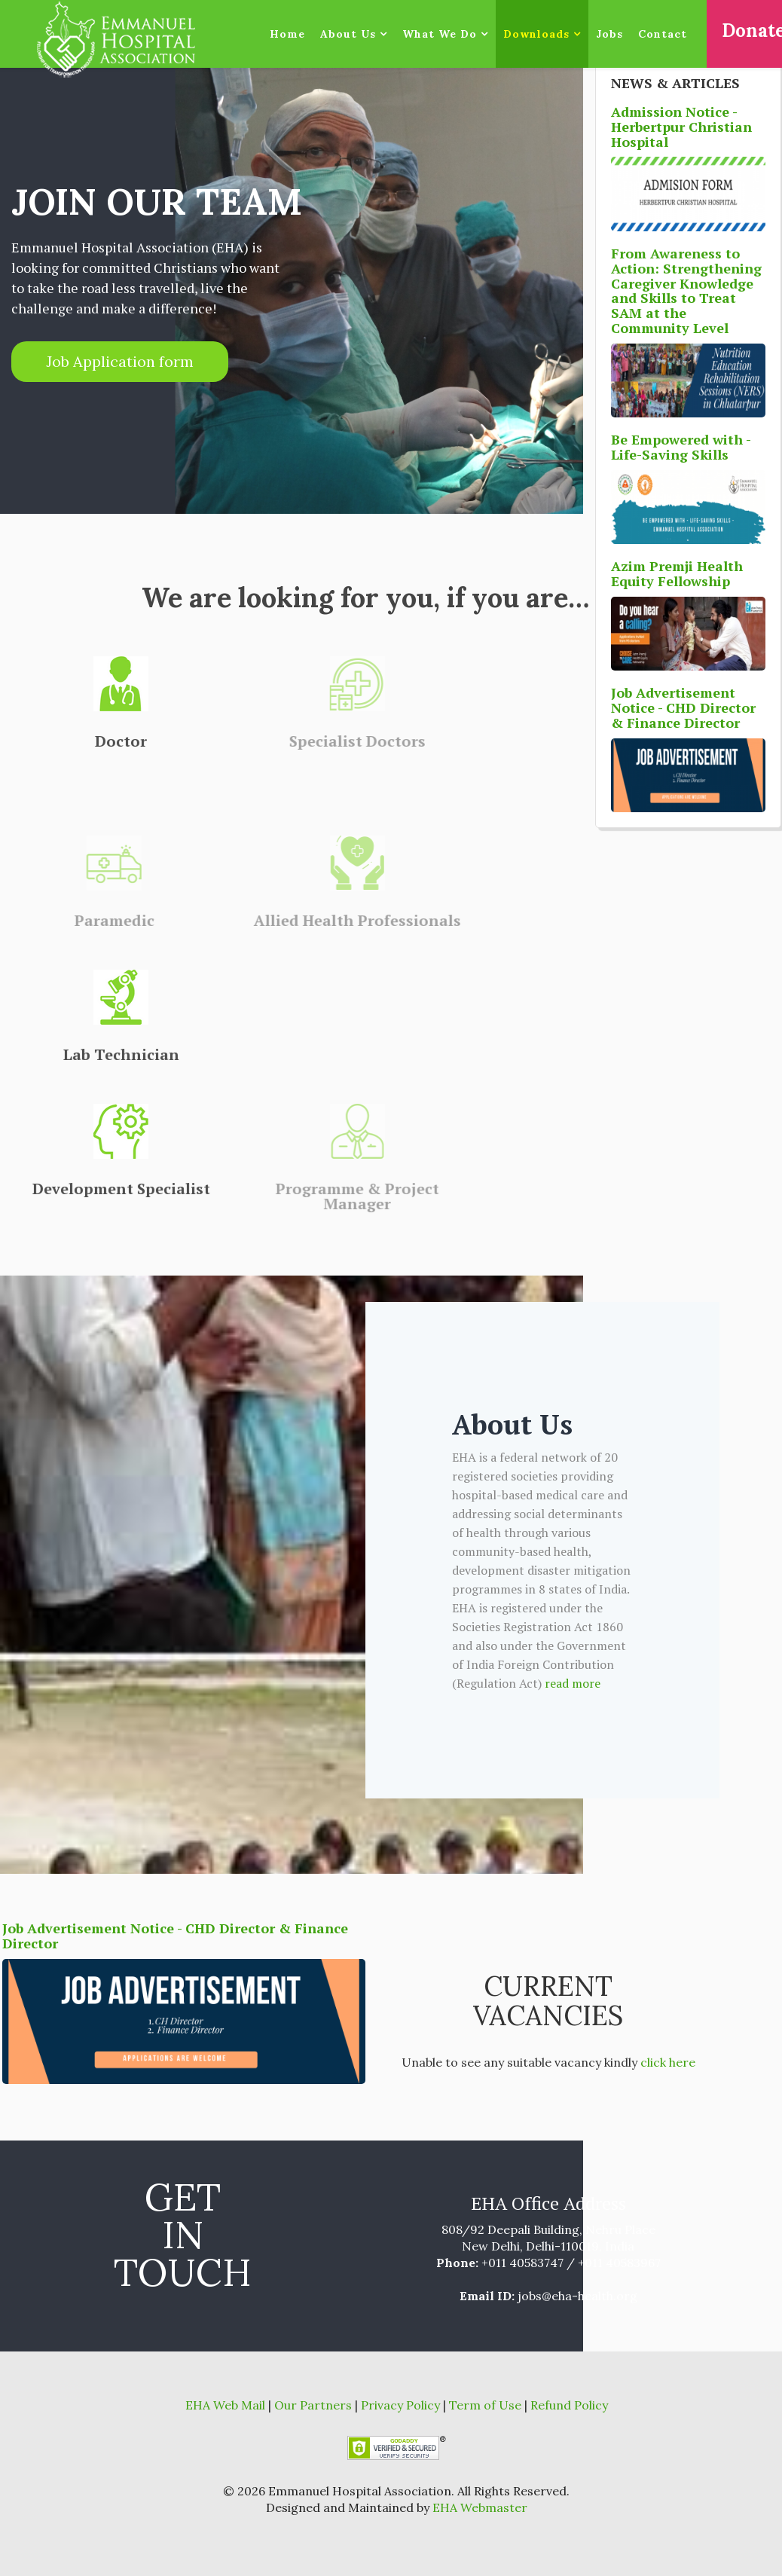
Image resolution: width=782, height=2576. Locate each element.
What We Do (439, 34)
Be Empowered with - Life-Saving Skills (680, 446)
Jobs (609, 34)
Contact (662, 34)
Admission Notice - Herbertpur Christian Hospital (681, 126)
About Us (350, 34)
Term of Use (486, 2405)
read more (572, 1683)
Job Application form (120, 361)
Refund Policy (567, 2405)
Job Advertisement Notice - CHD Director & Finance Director (175, 1935)
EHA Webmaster (479, 2507)
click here (667, 2062)
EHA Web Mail (226, 2405)
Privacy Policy (402, 2405)
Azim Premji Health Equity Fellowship (677, 573)
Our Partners (313, 2405)
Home (287, 34)
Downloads (536, 34)
